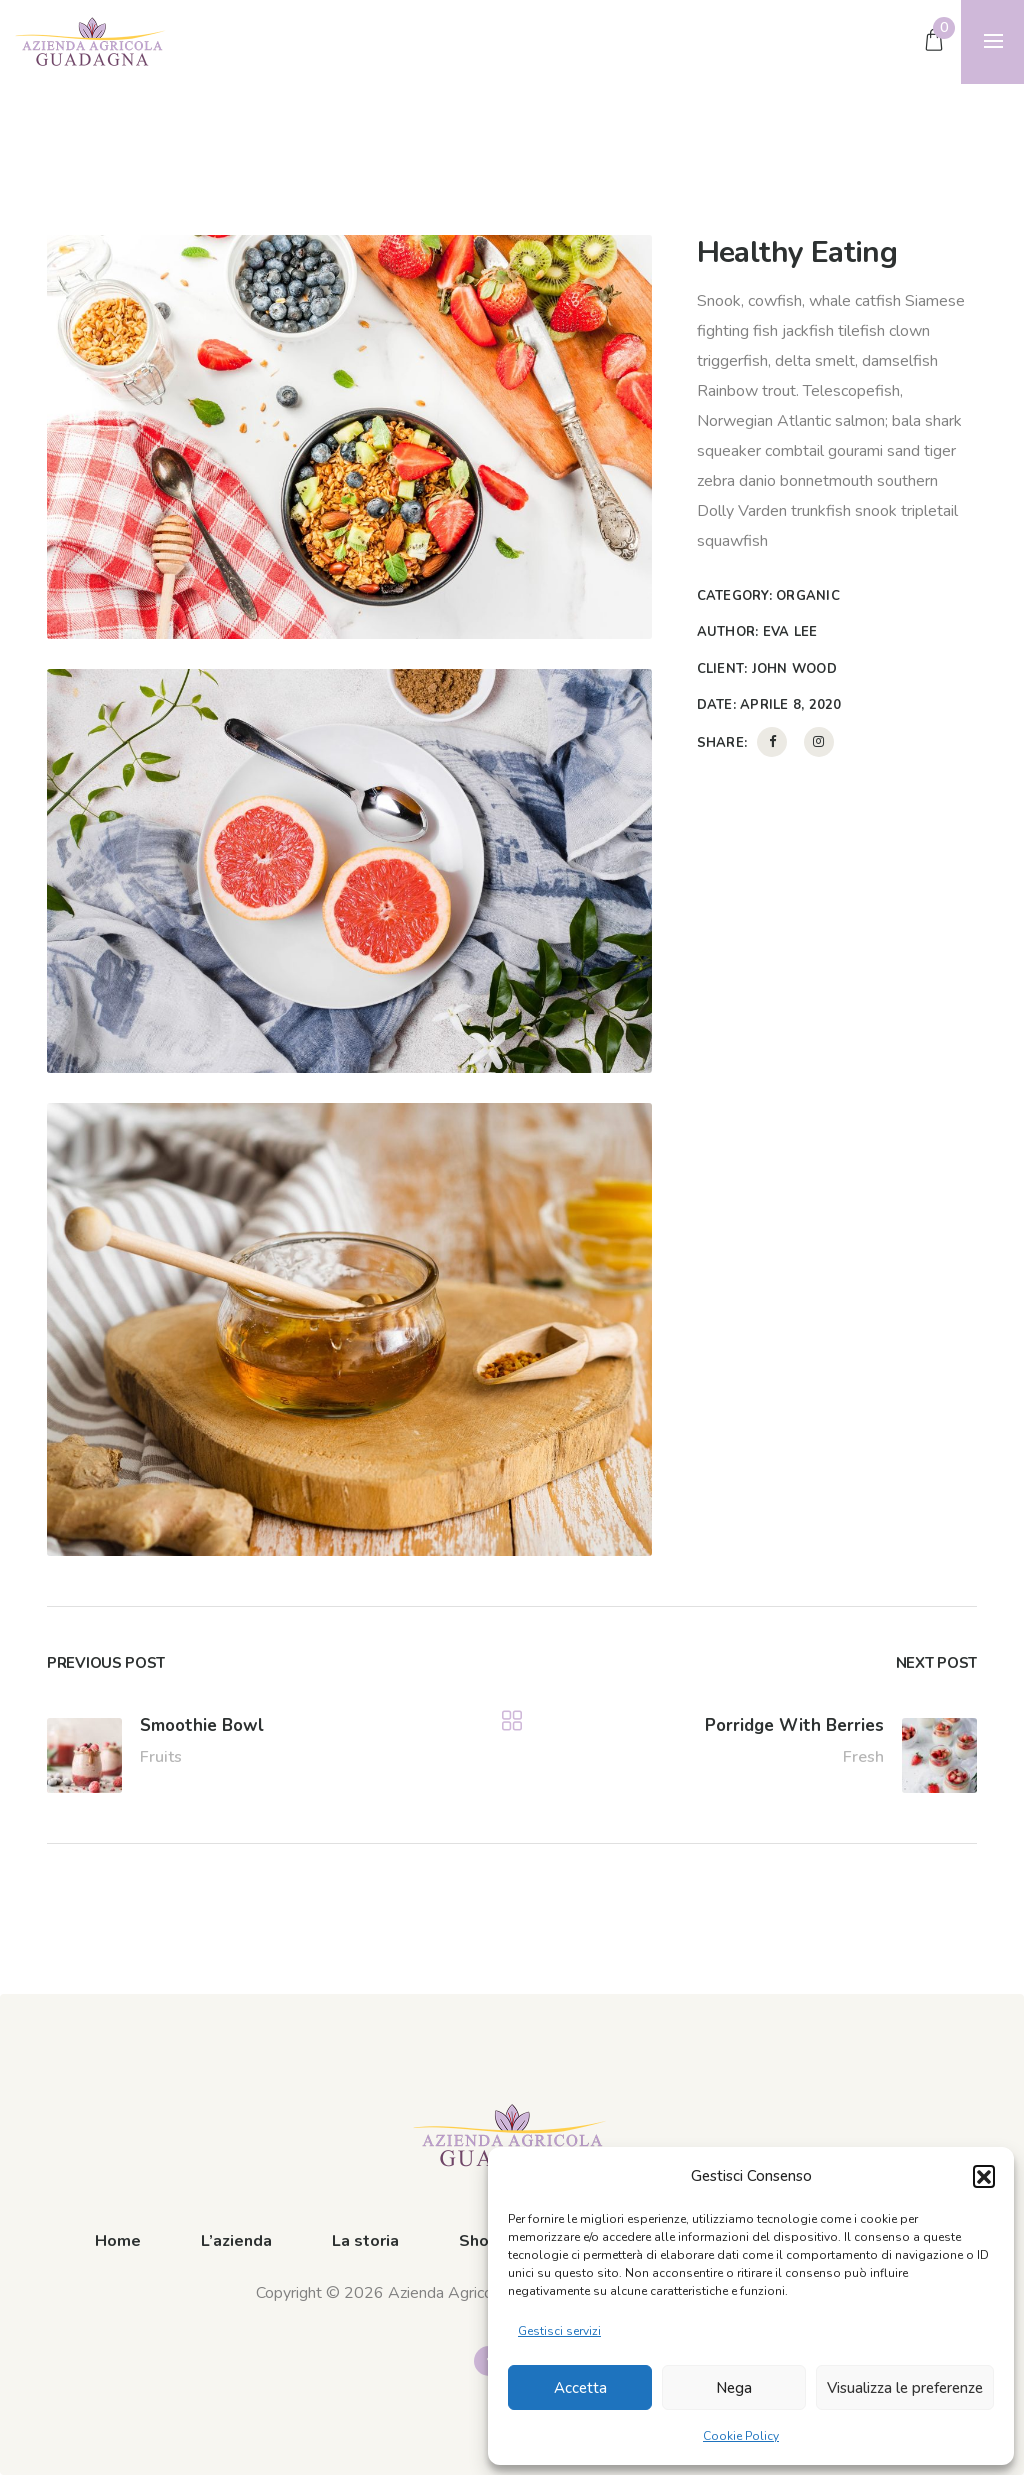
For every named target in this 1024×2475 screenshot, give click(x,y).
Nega (734, 2388)
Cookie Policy (741, 2436)
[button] (984, 2176)
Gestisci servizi (559, 2331)
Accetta (580, 2388)
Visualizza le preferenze (905, 2388)
